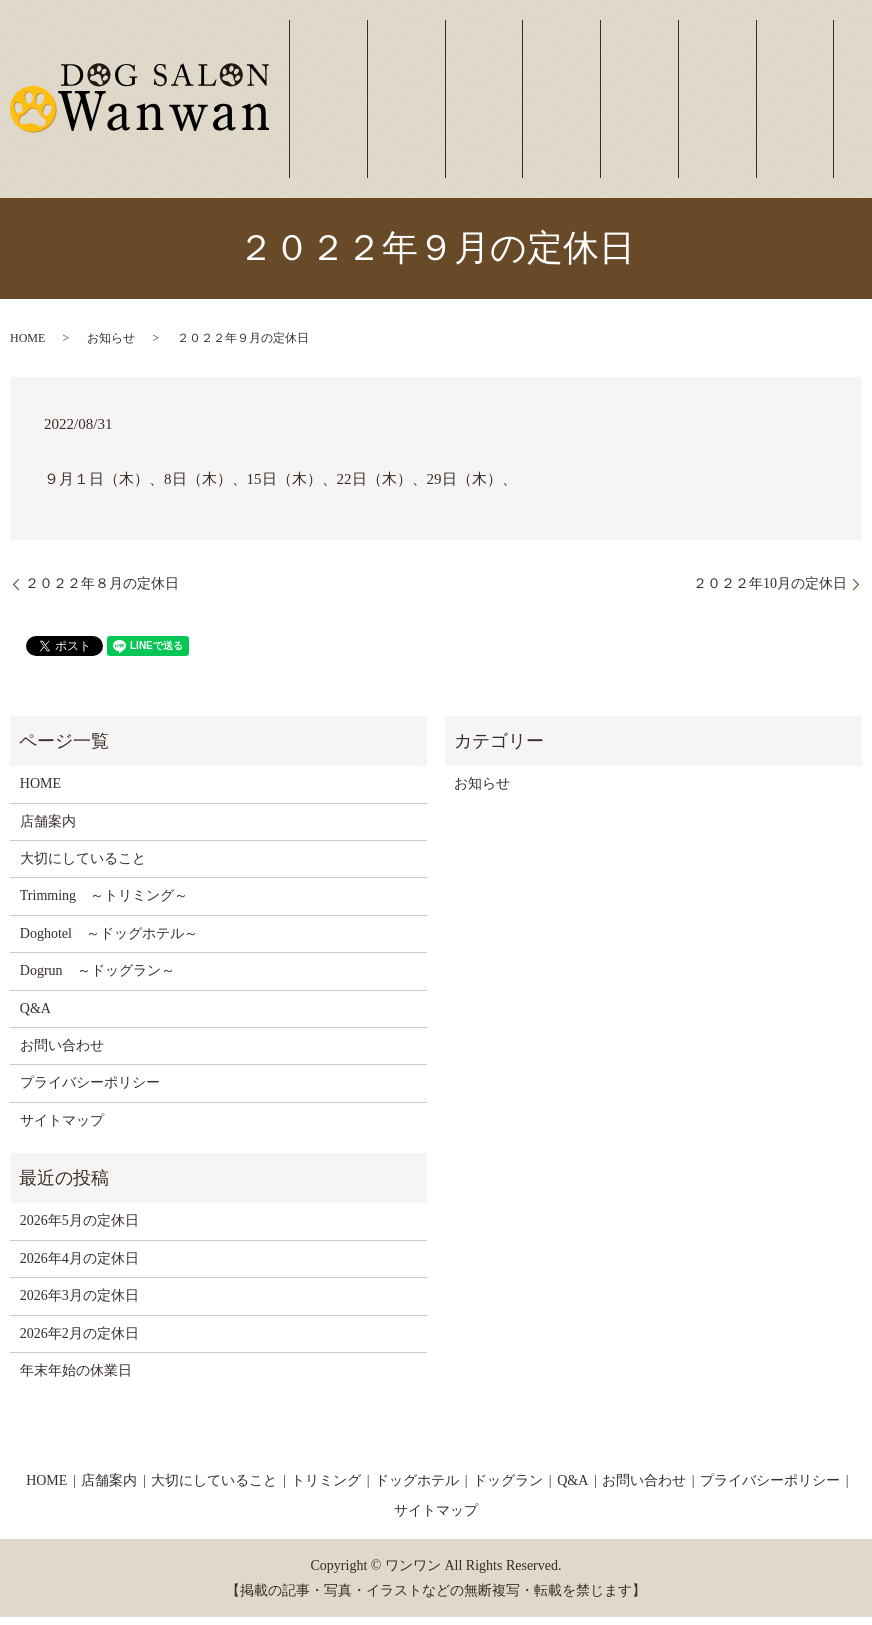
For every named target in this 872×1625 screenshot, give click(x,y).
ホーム (417, 113)
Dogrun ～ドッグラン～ (97, 978)
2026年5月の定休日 (79, 1228)
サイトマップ (62, 1128)
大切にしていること (535, 113)
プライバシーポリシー (90, 1090)
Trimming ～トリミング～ (104, 903)
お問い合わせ (830, 113)
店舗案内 (466, 113)
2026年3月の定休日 (79, 1303)
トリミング (594, 113)
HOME (27, 346)
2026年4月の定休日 (79, 1266)
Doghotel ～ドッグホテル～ (109, 941)
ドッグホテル (653, 113)
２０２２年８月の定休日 (102, 591)
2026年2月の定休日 (79, 1341)
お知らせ (111, 346)
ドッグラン (712, 113)
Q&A (35, 1016)
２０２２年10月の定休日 (770, 591)
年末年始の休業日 (76, 1378)
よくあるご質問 (771, 113)
